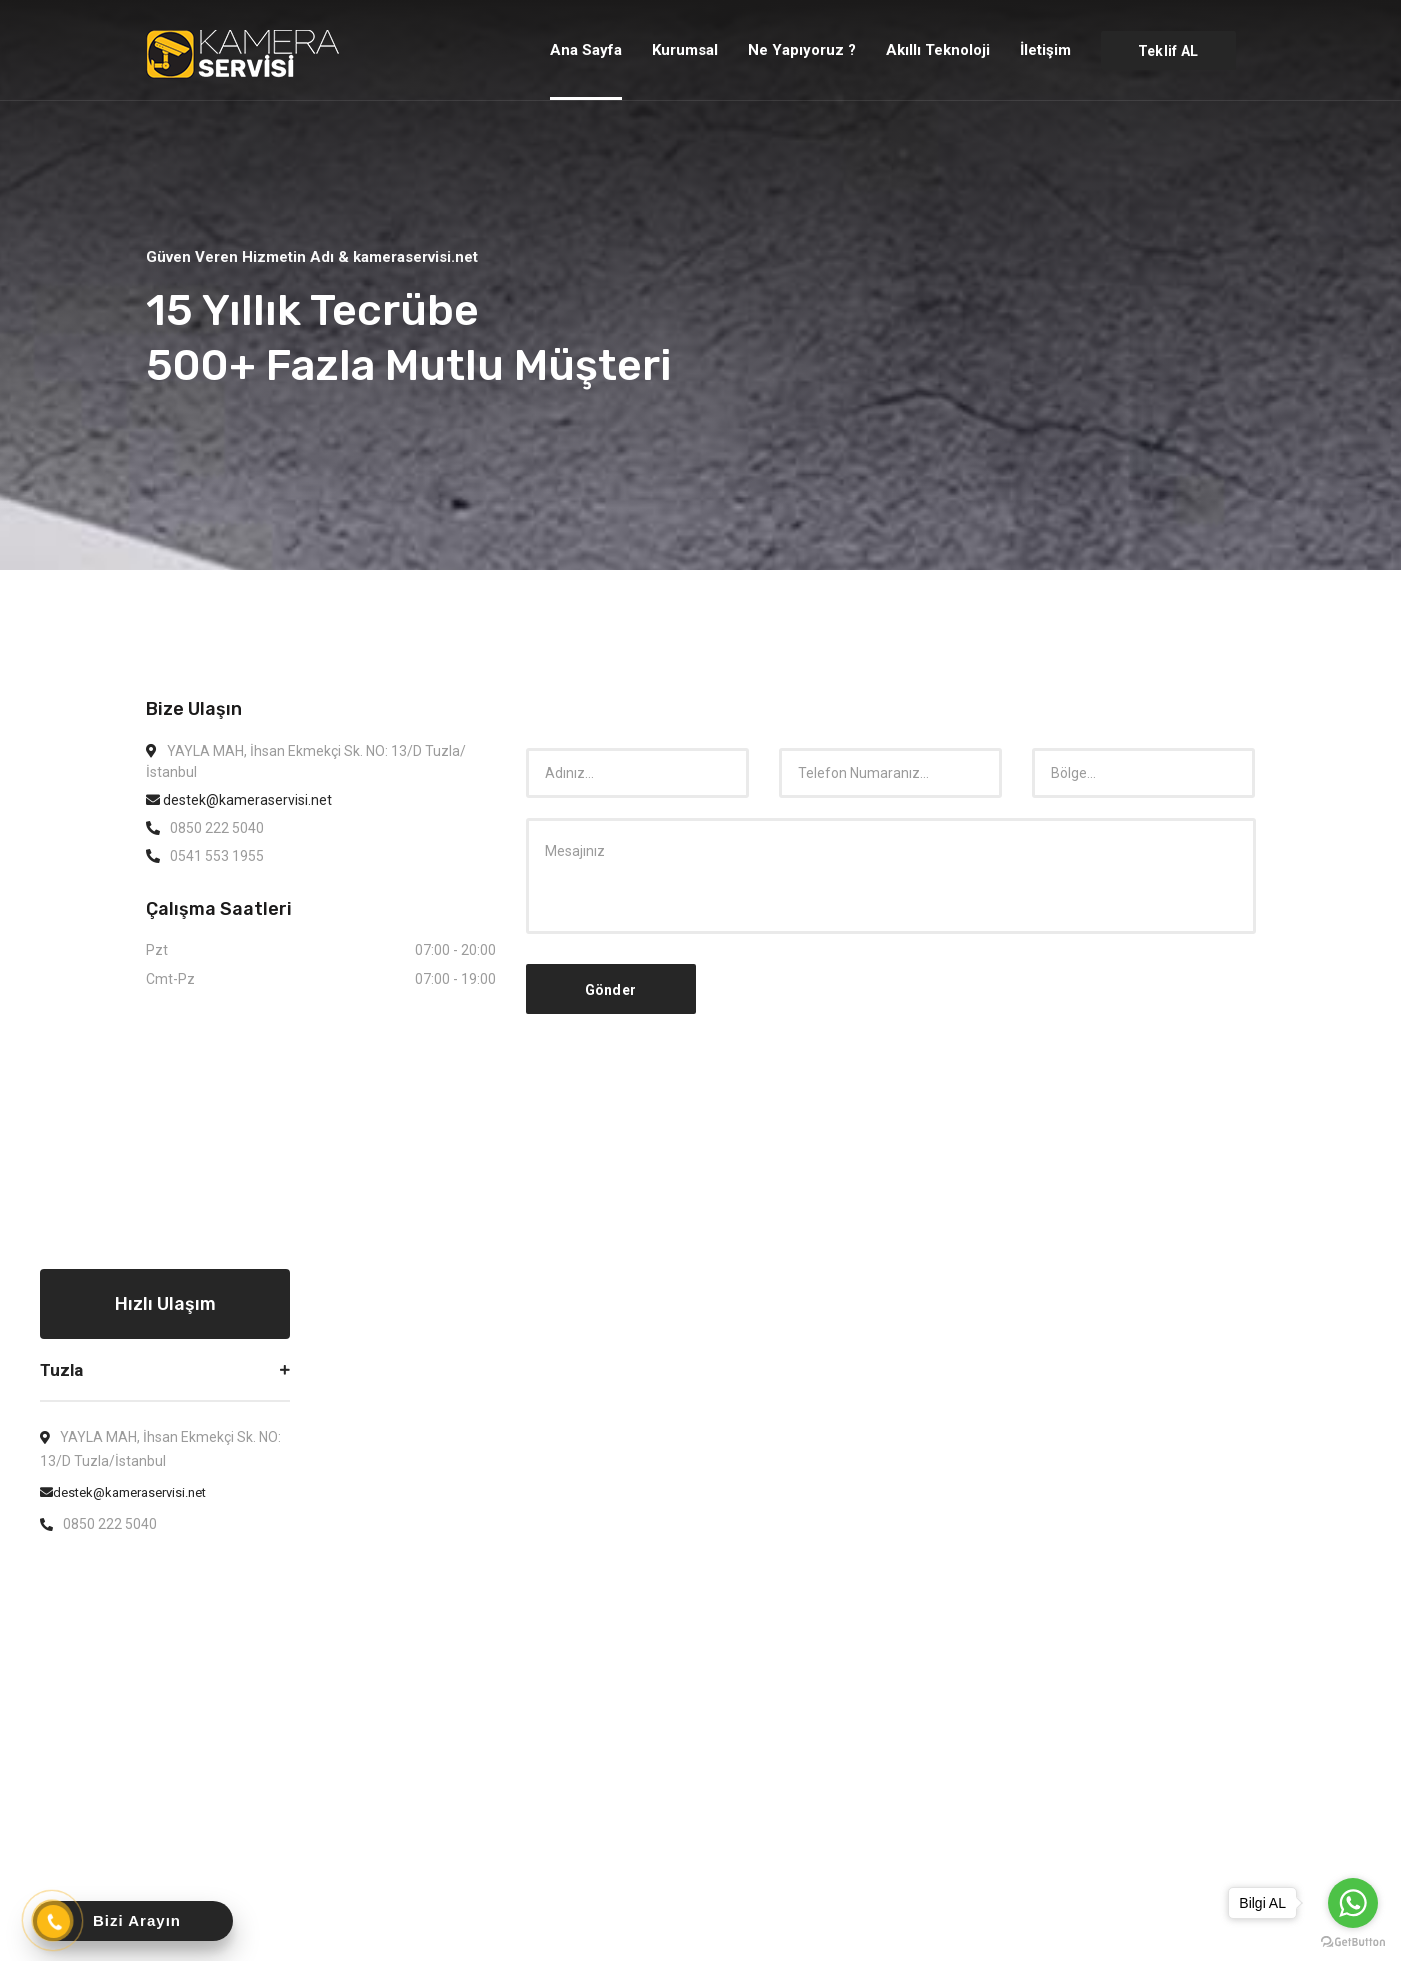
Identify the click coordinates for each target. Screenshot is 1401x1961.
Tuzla (61, 1370)
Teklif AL (1168, 51)
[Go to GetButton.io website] (1353, 1941)
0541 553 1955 (217, 856)
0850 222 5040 (217, 828)
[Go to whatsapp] (1353, 1903)
